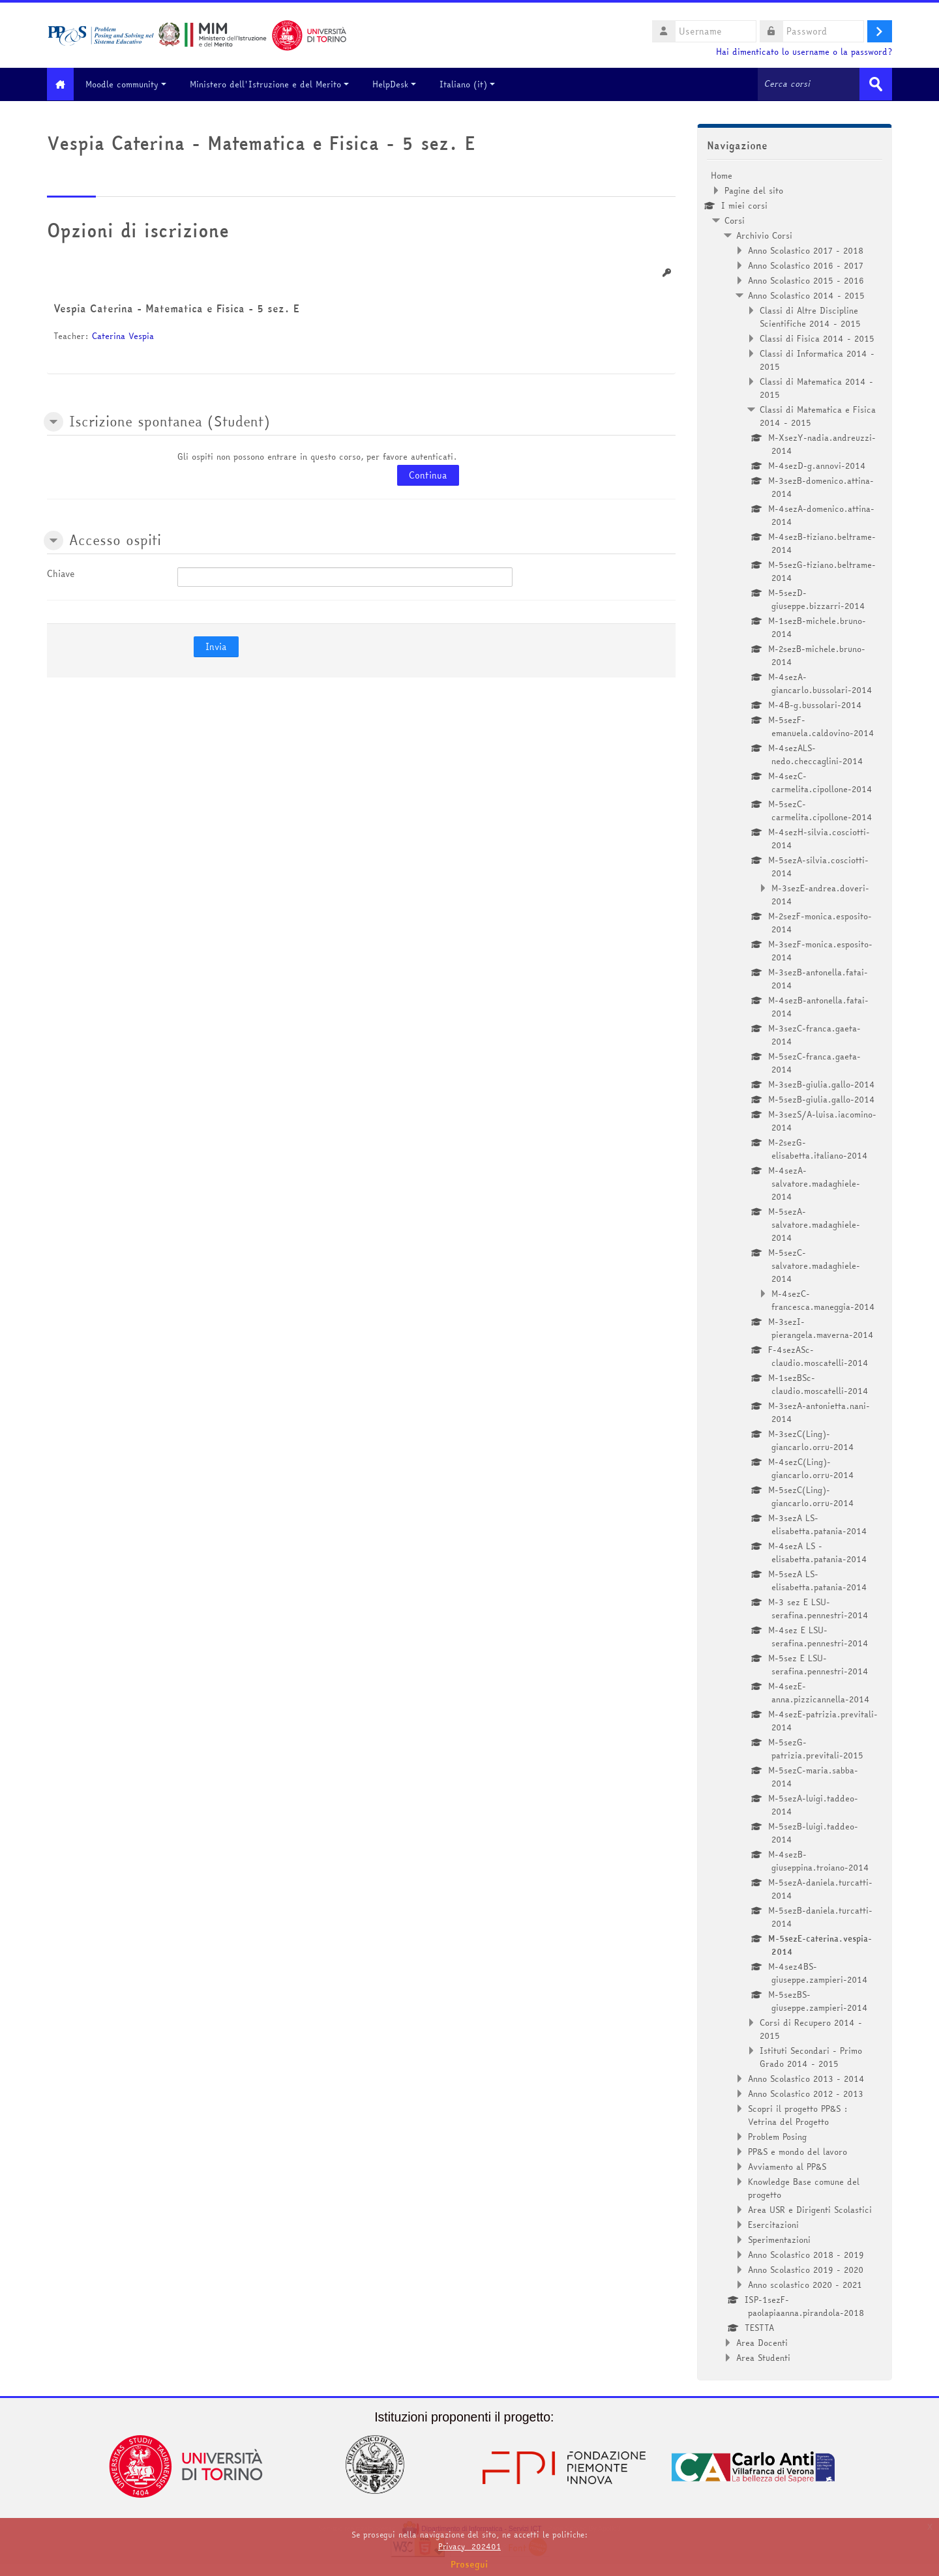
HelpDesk (403, 84)
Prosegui (469, 2564)
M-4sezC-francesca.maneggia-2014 (823, 1299)
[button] (53, 421)
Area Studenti (763, 2356)
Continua (428, 474)
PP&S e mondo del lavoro (797, 2150)
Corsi (734, 219)
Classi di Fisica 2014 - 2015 (817, 337)
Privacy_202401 (469, 2546)
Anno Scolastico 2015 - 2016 (806, 279)
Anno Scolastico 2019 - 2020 (805, 2268)
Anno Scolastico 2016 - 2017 (805, 264)
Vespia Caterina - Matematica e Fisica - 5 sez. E (176, 308)
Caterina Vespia (123, 335)
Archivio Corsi (764, 234)
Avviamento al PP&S (787, 2165)
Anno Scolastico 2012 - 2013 (805, 2092)
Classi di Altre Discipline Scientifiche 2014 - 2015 (810, 316)
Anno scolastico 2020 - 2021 (805, 2283)
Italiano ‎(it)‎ (476, 84)
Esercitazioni (773, 2223)
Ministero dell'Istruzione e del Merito (278, 84)
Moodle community (135, 84)
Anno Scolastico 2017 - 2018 (805, 249)
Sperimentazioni (779, 2238)
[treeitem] (794, 1265)
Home (721, 174)
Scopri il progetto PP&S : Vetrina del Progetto (798, 2114)
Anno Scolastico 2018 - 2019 (806, 2253)
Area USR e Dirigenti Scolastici (810, 2208)
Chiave (61, 573)
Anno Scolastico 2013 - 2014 (806, 2077)
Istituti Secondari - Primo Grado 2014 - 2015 (811, 2056)
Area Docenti (762, 2341)
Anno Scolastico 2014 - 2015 (806, 294)
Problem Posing (777, 2135)
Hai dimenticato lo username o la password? (804, 52)
